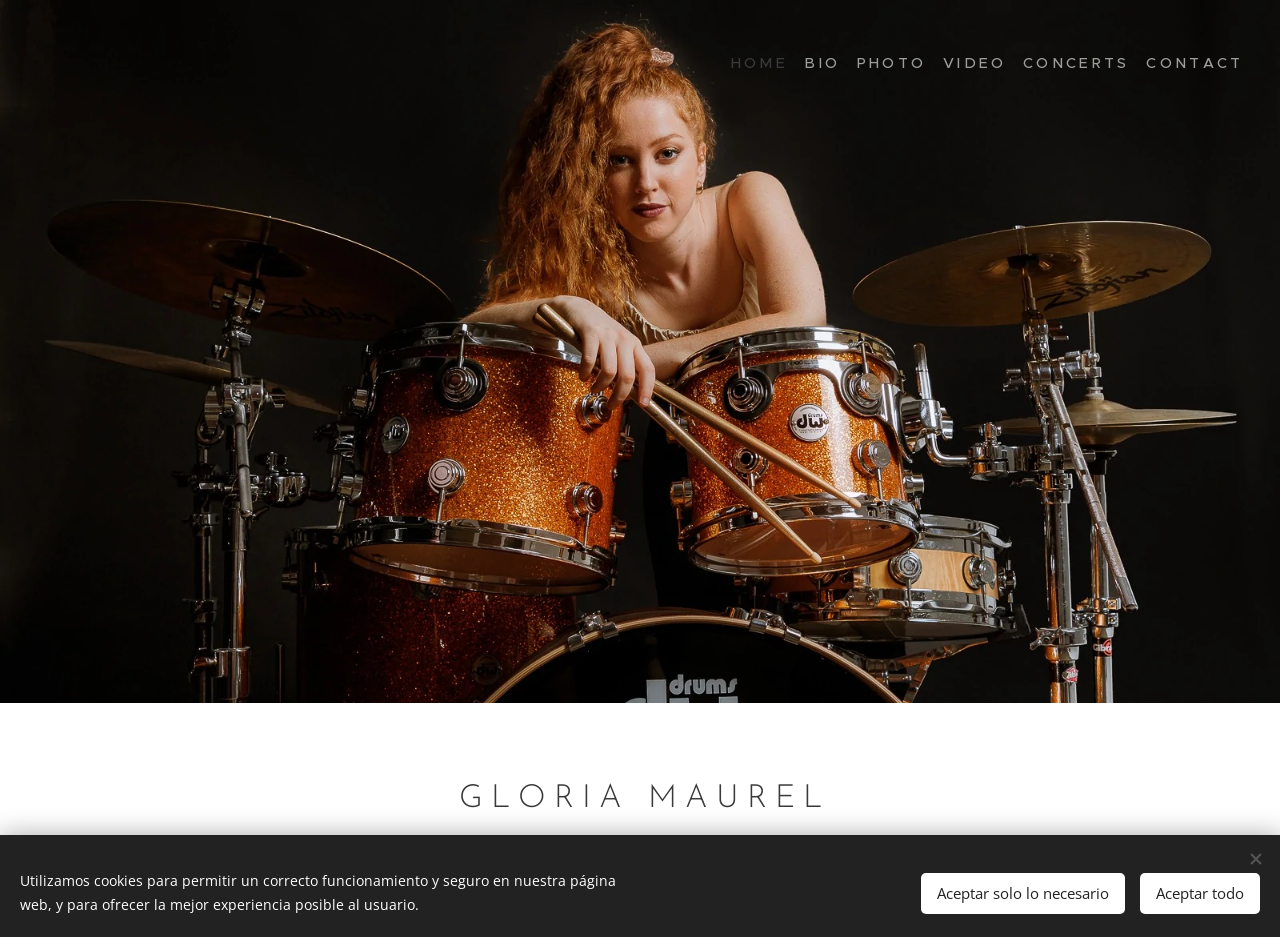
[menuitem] (1142, 65)
